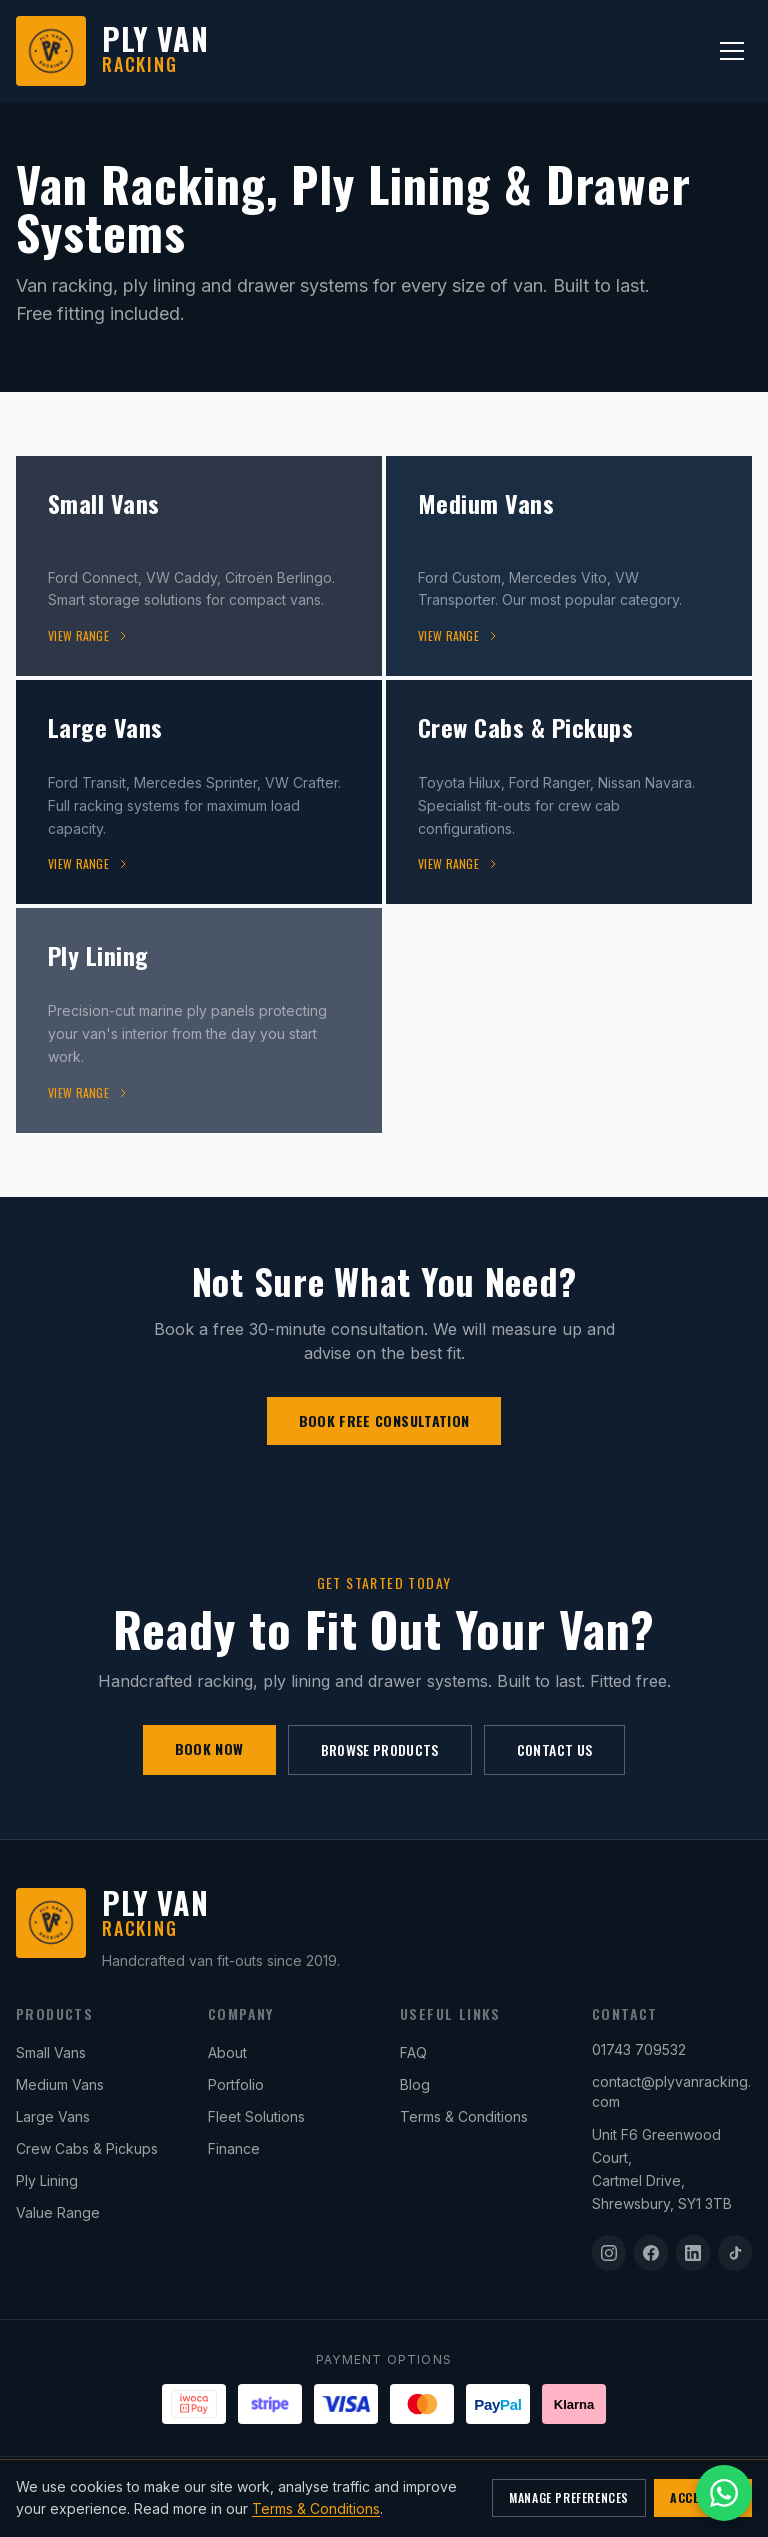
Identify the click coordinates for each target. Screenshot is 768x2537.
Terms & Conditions (464, 2116)
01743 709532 (639, 2049)
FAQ (413, 2052)
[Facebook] (651, 2253)
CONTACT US (555, 1749)
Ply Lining (47, 2180)
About (227, 2052)
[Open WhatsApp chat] (724, 2493)
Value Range (58, 2212)
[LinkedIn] (693, 2253)
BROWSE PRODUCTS (380, 1749)
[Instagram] (609, 2253)
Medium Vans (60, 2084)
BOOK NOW (209, 1748)
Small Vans (51, 2052)
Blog (415, 2084)
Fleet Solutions (256, 2116)
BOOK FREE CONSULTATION (384, 1420)
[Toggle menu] (732, 51)
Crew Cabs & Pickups (87, 2148)
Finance (234, 2148)
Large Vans (53, 2116)
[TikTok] (735, 2253)
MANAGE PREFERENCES (569, 2497)
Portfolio (236, 2084)
